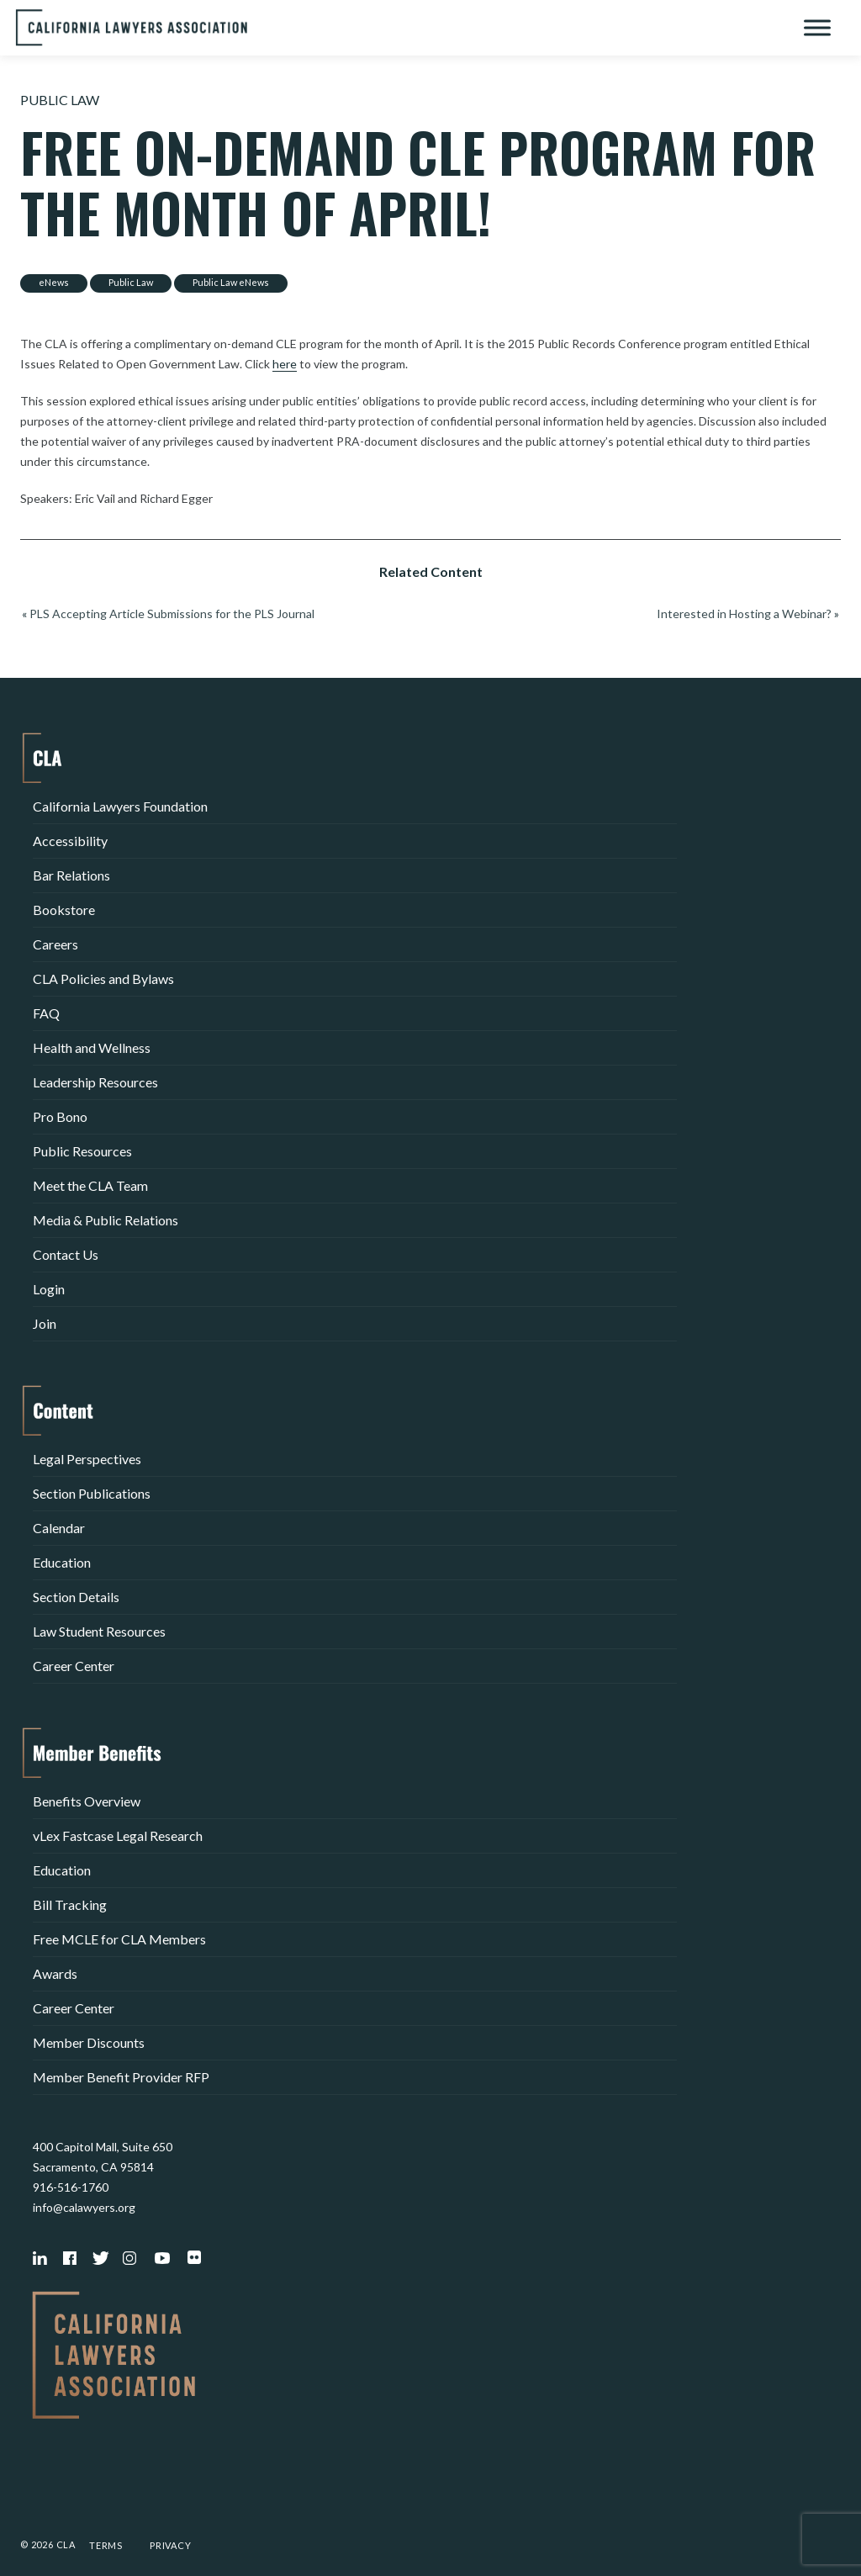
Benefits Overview (86, 1801)
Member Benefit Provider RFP (121, 2077)
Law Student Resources (99, 1631)
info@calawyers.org (84, 2207)
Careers (55, 944)
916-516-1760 (70, 2187)
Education (62, 1562)
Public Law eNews (231, 282)
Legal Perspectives (87, 1459)
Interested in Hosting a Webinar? (744, 613)
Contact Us (65, 1254)
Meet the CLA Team (90, 1185)
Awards (55, 1973)
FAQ (46, 1013)
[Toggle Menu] (817, 27)
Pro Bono (60, 1116)
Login (49, 1289)
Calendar (59, 1528)
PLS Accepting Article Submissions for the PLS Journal (171, 613)
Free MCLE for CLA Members (119, 1939)
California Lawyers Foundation (120, 806)
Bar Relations (71, 875)
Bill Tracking (70, 1904)
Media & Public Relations (105, 1220)
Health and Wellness (92, 1047)
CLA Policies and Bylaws (103, 978)
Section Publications (92, 1493)
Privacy (171, 2545)
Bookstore (64, 910)
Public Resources (82, 1151)
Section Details (76, 1597)
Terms (106, 2545)
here (284, 364)
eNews (54, 282)
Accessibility (70, 841)
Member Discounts (89, 2042)
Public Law (59, 100)
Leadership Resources (95, 1082)
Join (44, 1323)
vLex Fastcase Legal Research (118, 1835)
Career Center (73, 1666)
